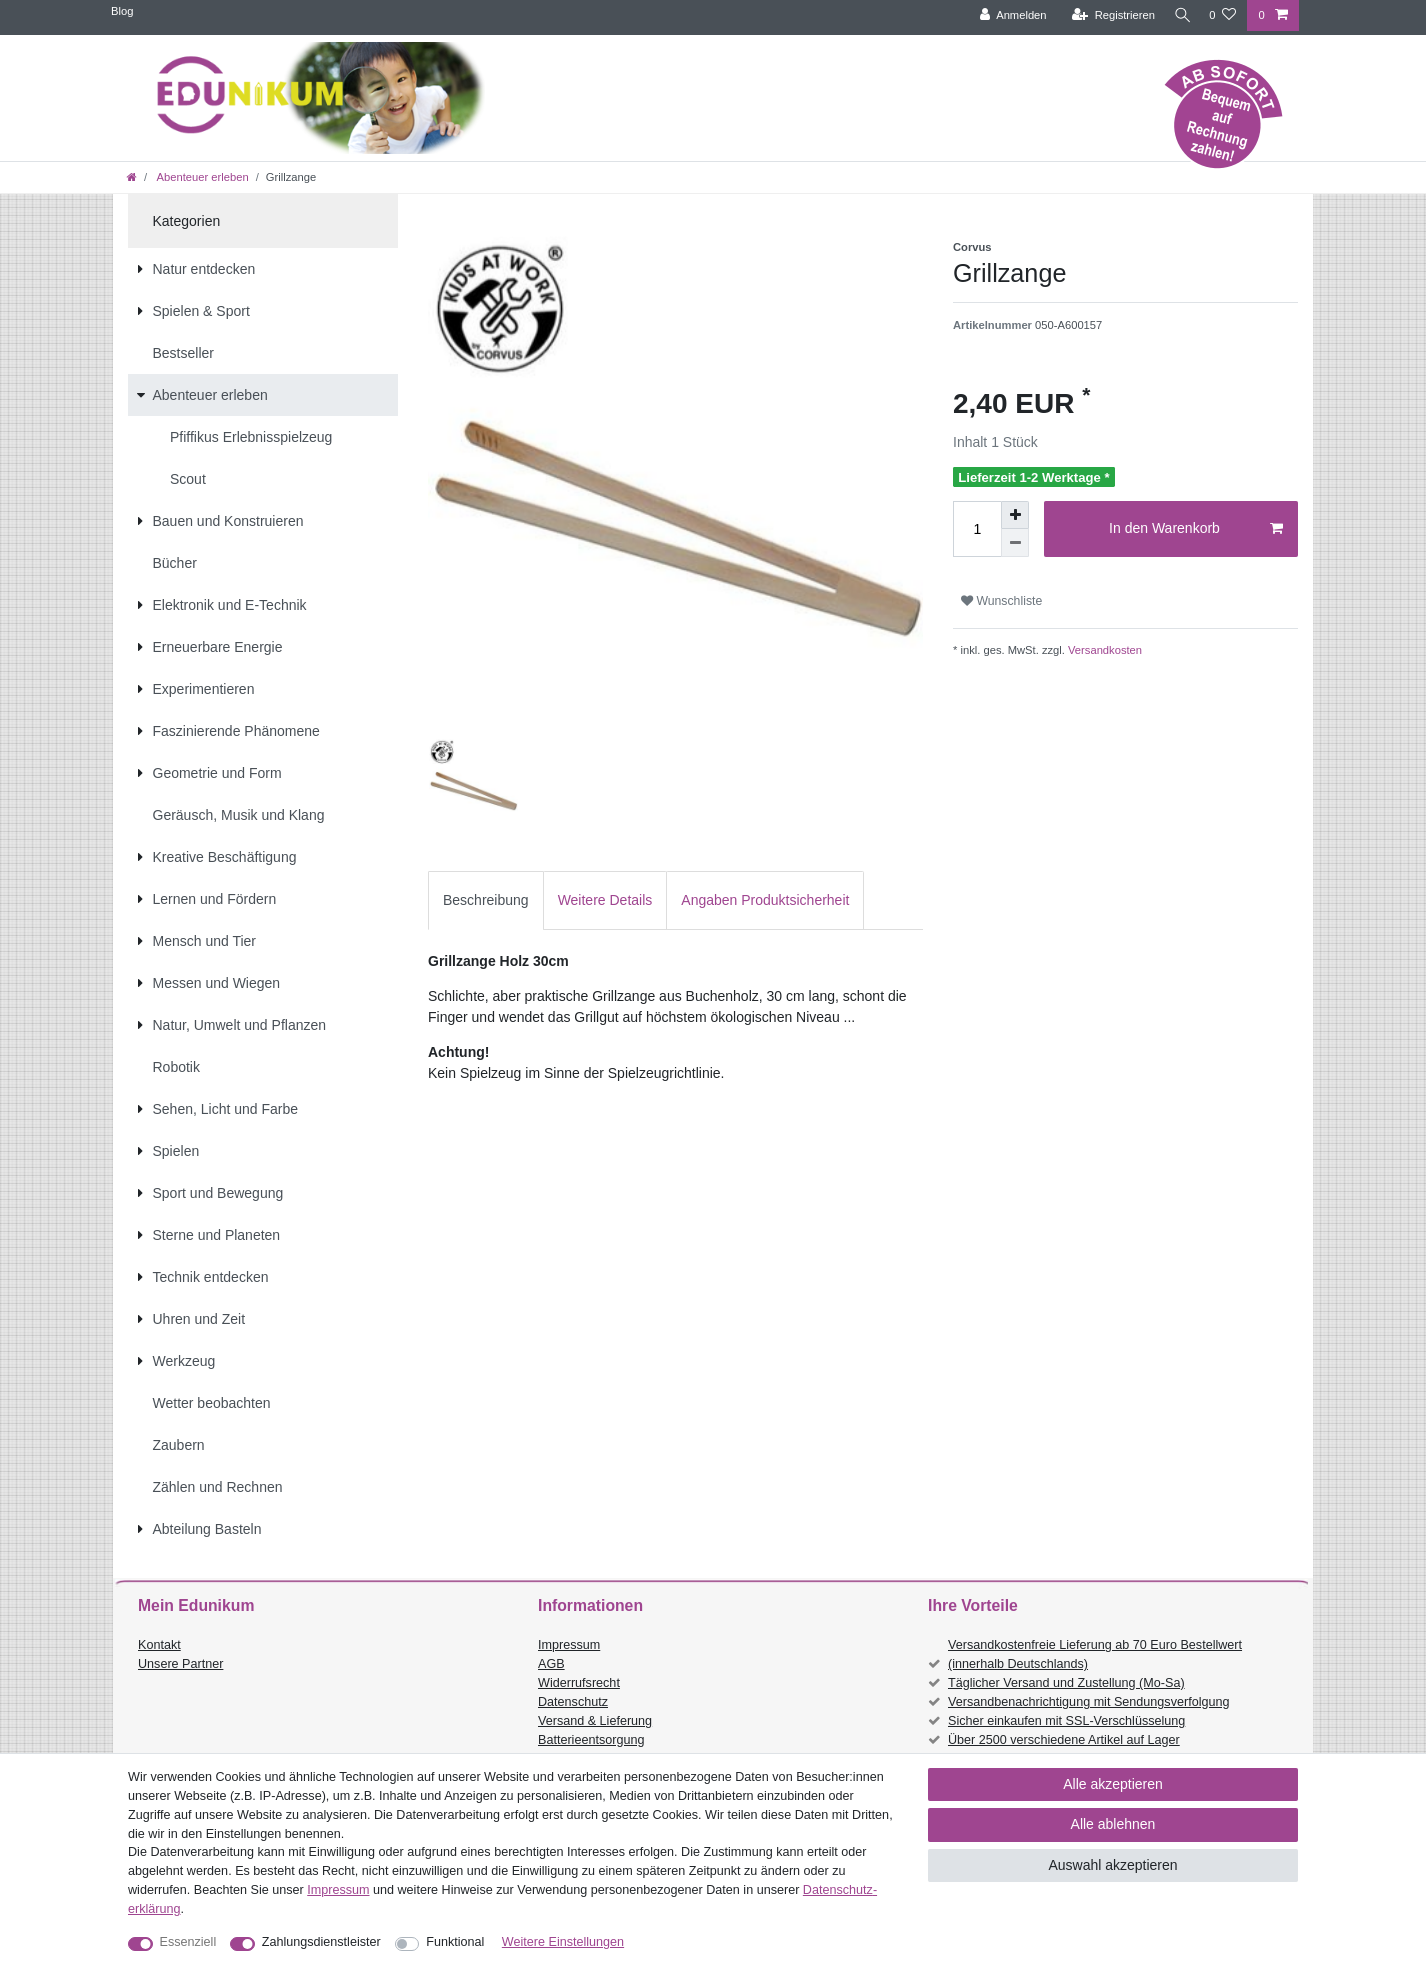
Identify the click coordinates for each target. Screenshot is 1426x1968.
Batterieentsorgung (591, 1740)
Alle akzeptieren (1113, 1784)
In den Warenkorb (1196, 529)
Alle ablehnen (1113, 1824)
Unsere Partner (180, 1664)
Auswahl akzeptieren (1112, 1865)
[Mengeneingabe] (977, 529)
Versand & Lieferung (595, 1721)
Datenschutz (573, 1702)
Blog (122, 11)
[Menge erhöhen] (1015, 515)
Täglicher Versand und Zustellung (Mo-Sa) (1066, 1683)
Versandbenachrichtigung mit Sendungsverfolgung (1088, 1702)
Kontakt (159, 1645)
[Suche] (1178, 15)
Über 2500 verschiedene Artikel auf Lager (1064, 1740)
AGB (551, 1664)
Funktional (455, 1942)
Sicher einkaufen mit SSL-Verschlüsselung (1066, 1721)
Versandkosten (1103, 650)
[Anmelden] (1005, 15)
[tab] (486, 900)
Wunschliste (1001, 601)
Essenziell (188, 1942)
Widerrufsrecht (579, 1683)
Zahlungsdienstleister (321, 1942)
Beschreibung (486, 900)
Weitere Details (605, 900)
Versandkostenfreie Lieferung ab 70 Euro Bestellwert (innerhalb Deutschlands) (1095, 1654)
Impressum (569, 1645)
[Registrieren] (1105, 15)
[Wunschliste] (1222, 15)
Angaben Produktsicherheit (765, 900)
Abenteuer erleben (201, 177)
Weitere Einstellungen (563, 1942)
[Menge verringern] (1015, 543)
